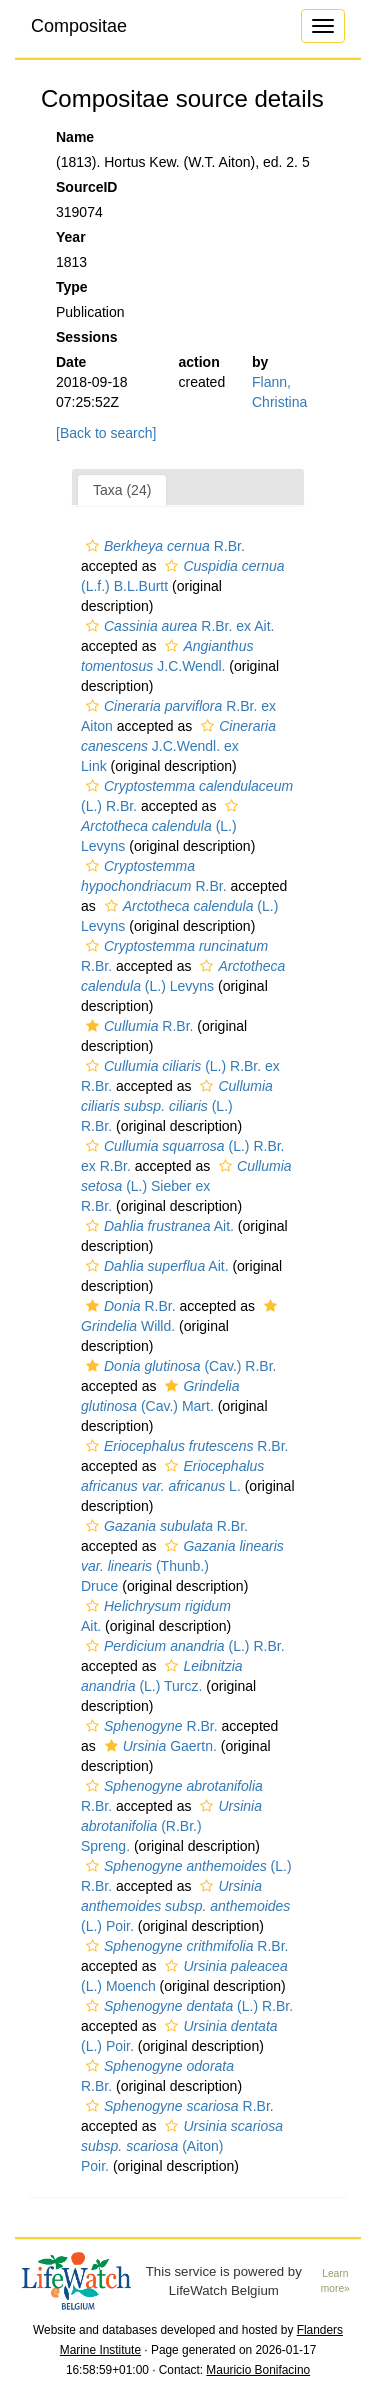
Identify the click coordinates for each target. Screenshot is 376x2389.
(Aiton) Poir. (182, 2146)
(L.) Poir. (185, 1906)
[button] (92, 546)
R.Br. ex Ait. (177, 626)
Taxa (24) (122, 490)
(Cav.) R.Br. (178, 1366)
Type (72, 287)
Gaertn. (158, 1746)
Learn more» (335, 2281)
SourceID (86, 187)
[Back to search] (106, 433)
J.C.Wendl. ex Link (178, 746)
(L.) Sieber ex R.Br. (186, 1186)
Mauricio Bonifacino (258, 2370)
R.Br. (163, 546)
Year (71, 237)
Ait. (157, 1226)
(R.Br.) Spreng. (171, 1826)
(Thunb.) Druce (182, 1566)
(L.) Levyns (162, 826)
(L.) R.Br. (177, 1106)
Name (75, 137)
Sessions (86, 337)
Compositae (79, 26)
